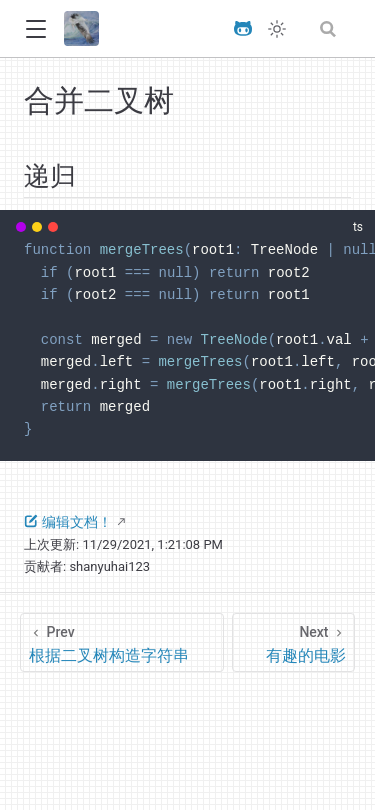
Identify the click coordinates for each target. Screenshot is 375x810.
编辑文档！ (68, 522)
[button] (35, 29)
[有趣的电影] (294, 642)
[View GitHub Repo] (243, 28)
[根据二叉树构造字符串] (122, 642)
